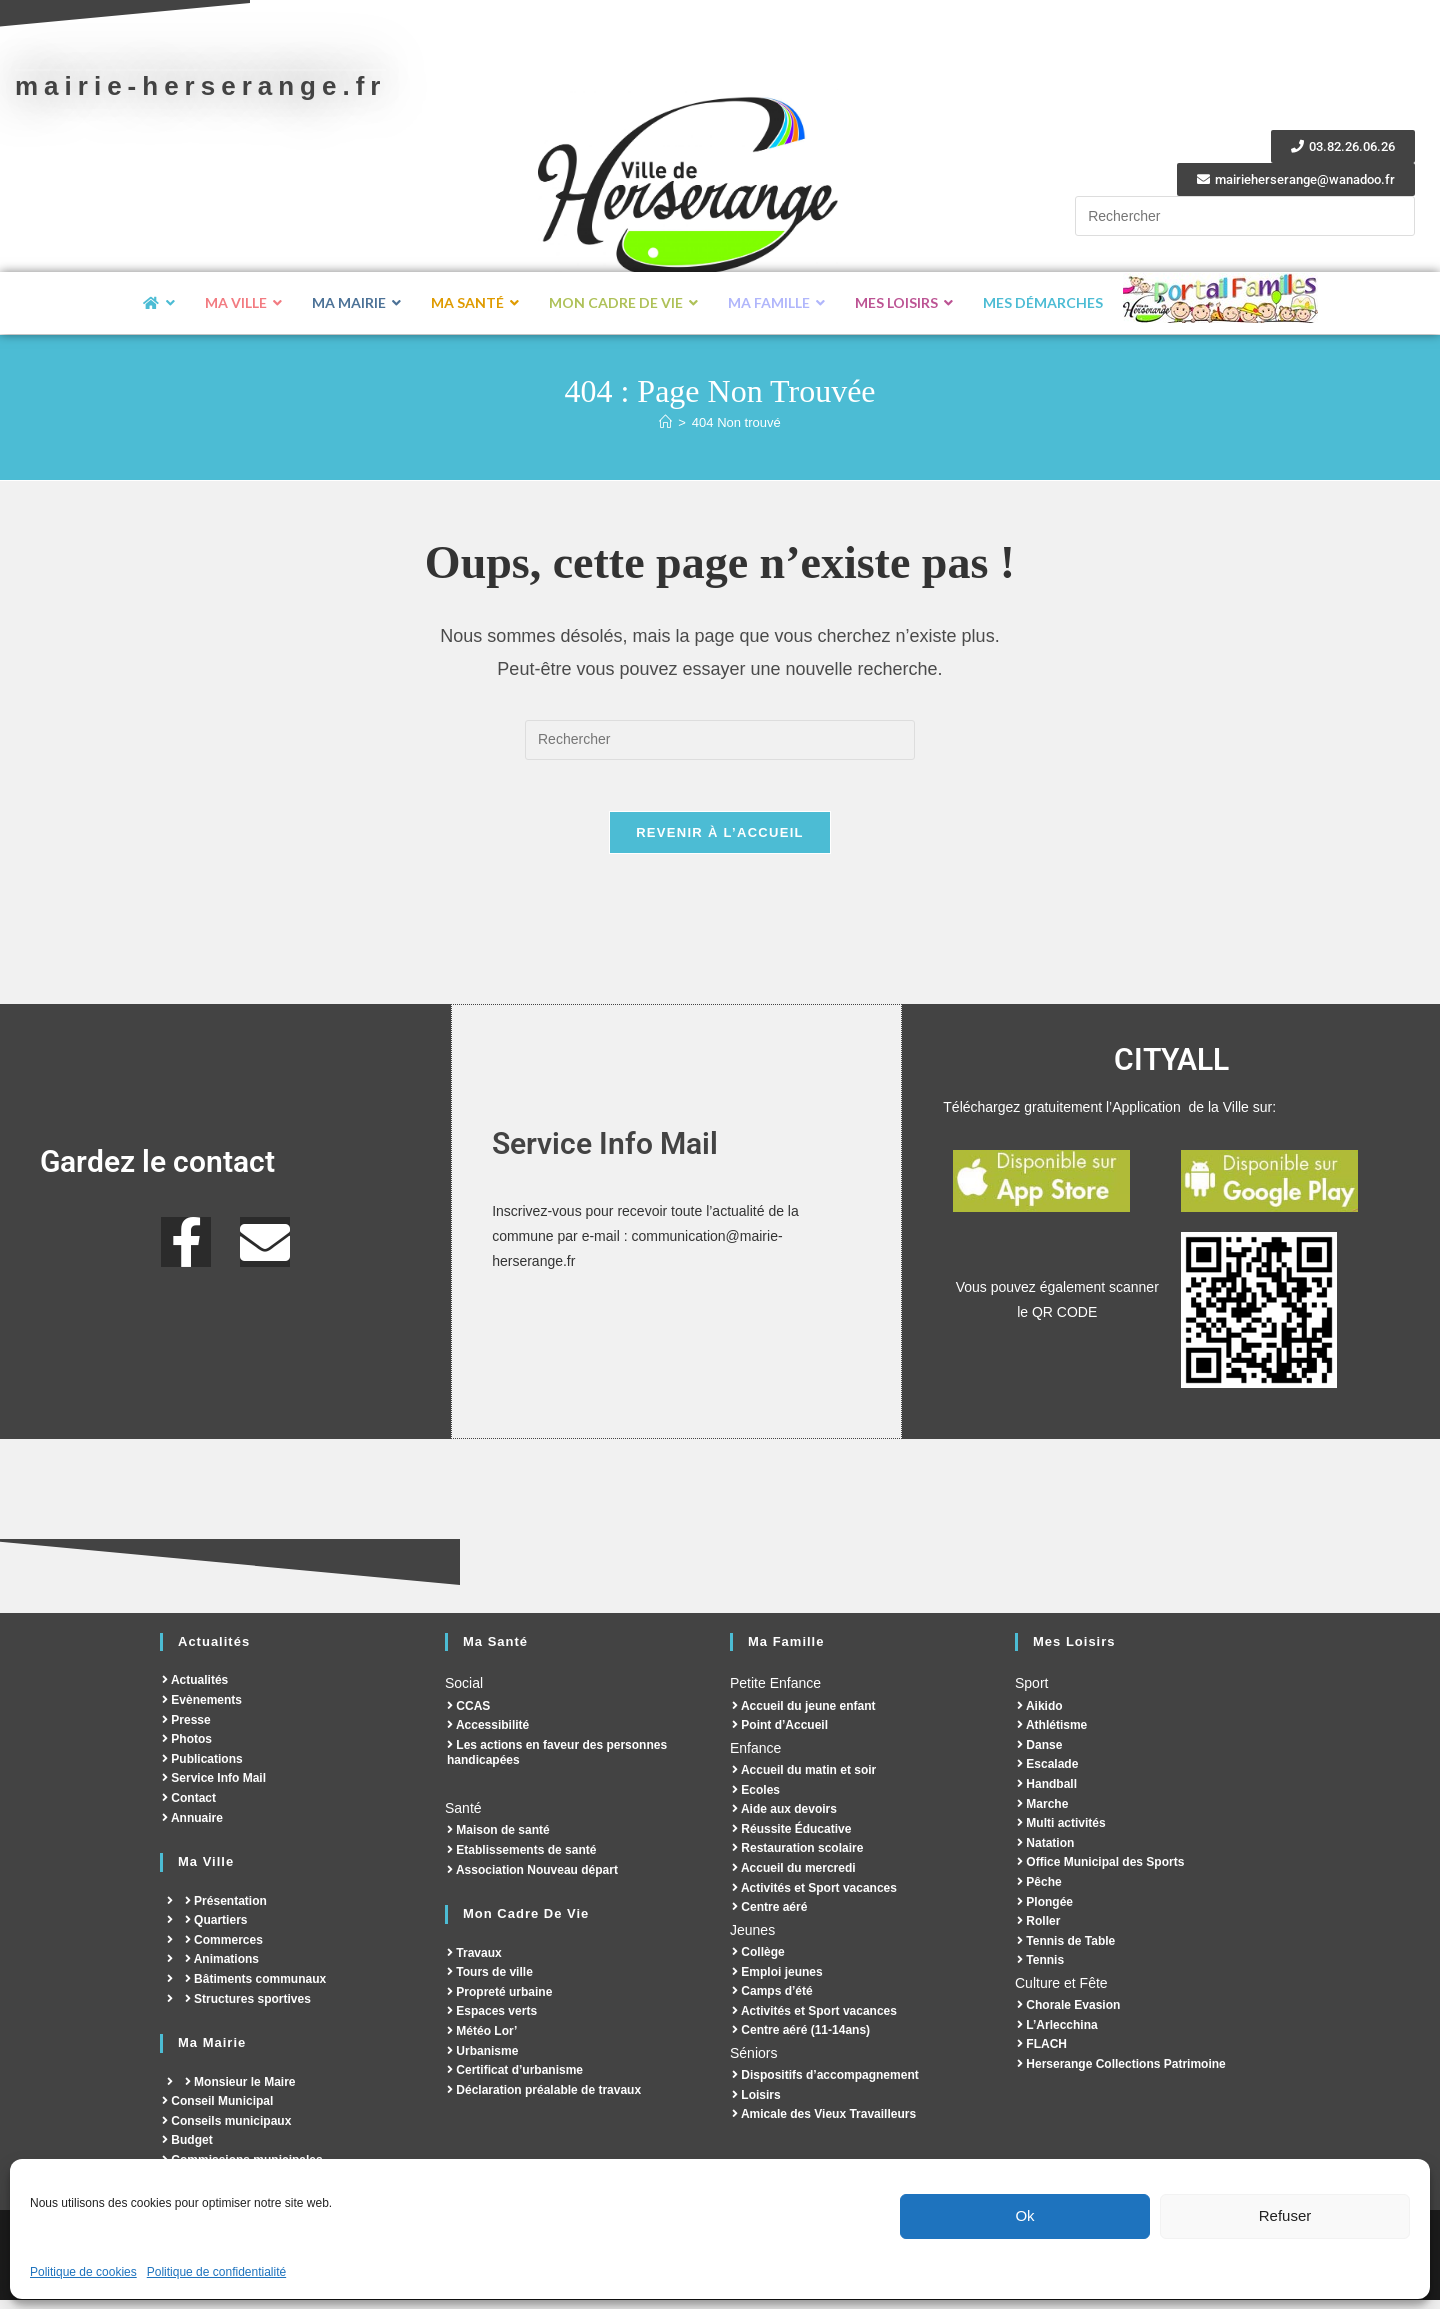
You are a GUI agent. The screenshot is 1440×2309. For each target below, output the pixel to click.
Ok (1024, 2215)
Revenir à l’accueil (720, 841)
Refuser (1285, 2215)
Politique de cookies (83, 2272)
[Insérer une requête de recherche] (1245, 216)
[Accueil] (665, 422)
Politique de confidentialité (216, 2272)
